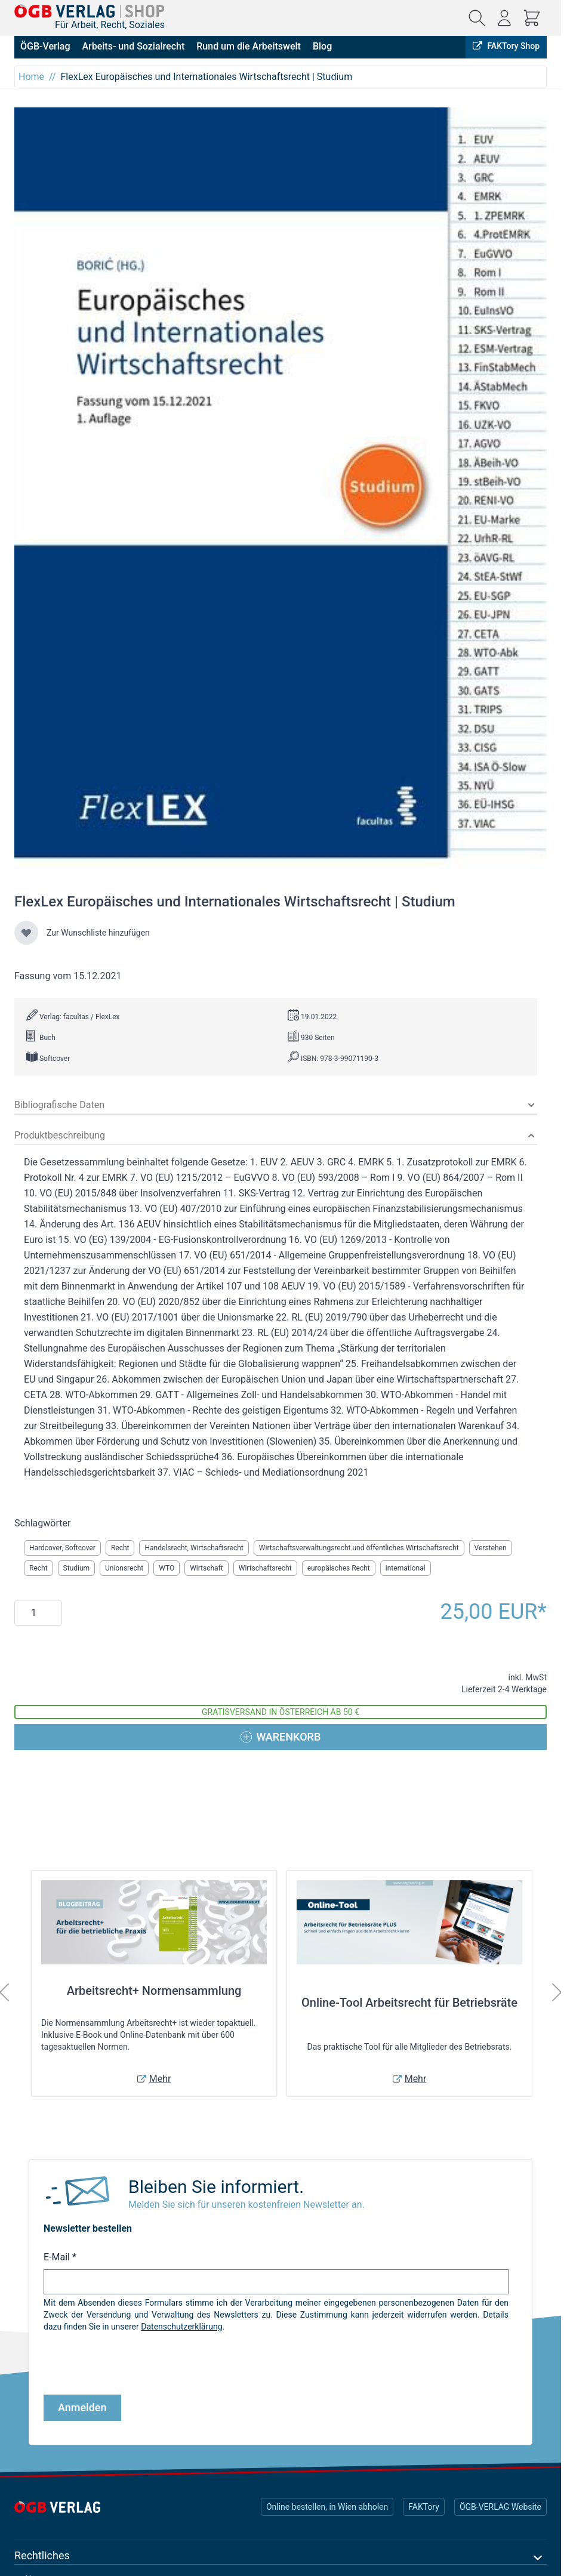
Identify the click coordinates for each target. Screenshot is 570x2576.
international (406, 1568)
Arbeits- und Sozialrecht (133, 46)
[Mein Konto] (504, 17)
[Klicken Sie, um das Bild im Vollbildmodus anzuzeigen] (280, 492)
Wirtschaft (206, 1568)
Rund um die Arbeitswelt (248, 46)
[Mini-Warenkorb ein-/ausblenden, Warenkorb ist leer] (531, 17)
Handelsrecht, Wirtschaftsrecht (193, 1548)
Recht (120, 1548)
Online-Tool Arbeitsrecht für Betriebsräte (409, 2002)
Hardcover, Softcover (62, 1548)
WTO (166, 1568)
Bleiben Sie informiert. (216, 2186)
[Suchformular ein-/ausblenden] (476, 17)
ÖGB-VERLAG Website (500, 2507)
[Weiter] (557, 1992)
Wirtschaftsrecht (265, 1568)
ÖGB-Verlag (45, 46)
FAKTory (423, 2507)
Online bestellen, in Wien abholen (327, 2507)
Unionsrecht (124, 1568)
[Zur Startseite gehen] (89, 11)
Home (31, 76)
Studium (76, 1568)
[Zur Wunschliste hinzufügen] (26, 933)
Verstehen (491, 1548)
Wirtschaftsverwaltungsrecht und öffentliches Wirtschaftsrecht (359, 1548)
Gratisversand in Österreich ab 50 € (280, 1712)
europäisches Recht (338, 1568)
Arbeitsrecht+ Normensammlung (154, 1990)
